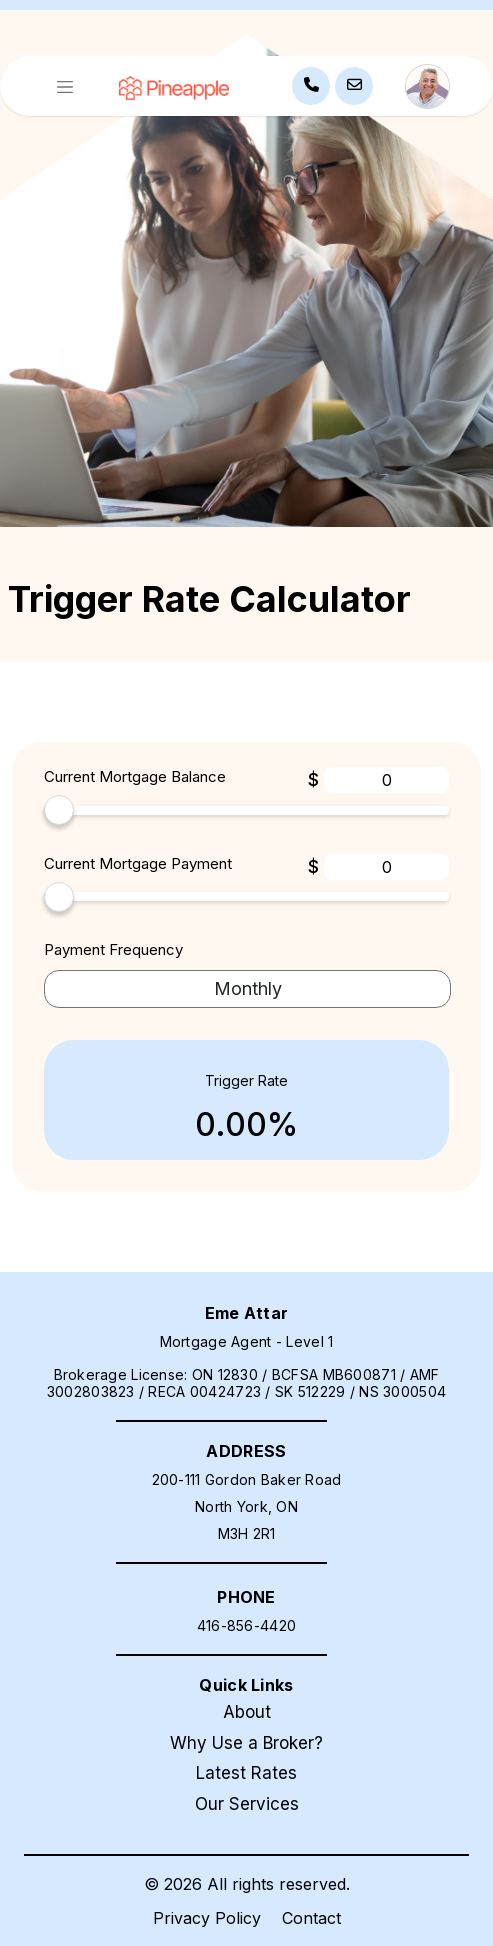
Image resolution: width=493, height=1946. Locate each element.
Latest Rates (246, 1773)
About (247, 1712)
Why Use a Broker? (246, 1743)
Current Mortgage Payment (138, 863)
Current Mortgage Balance (135, 776)
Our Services (247, 1804)
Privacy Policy (207, 1918)
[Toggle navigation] (65, 87)
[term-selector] (247, 989)
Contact (311, 1918)
